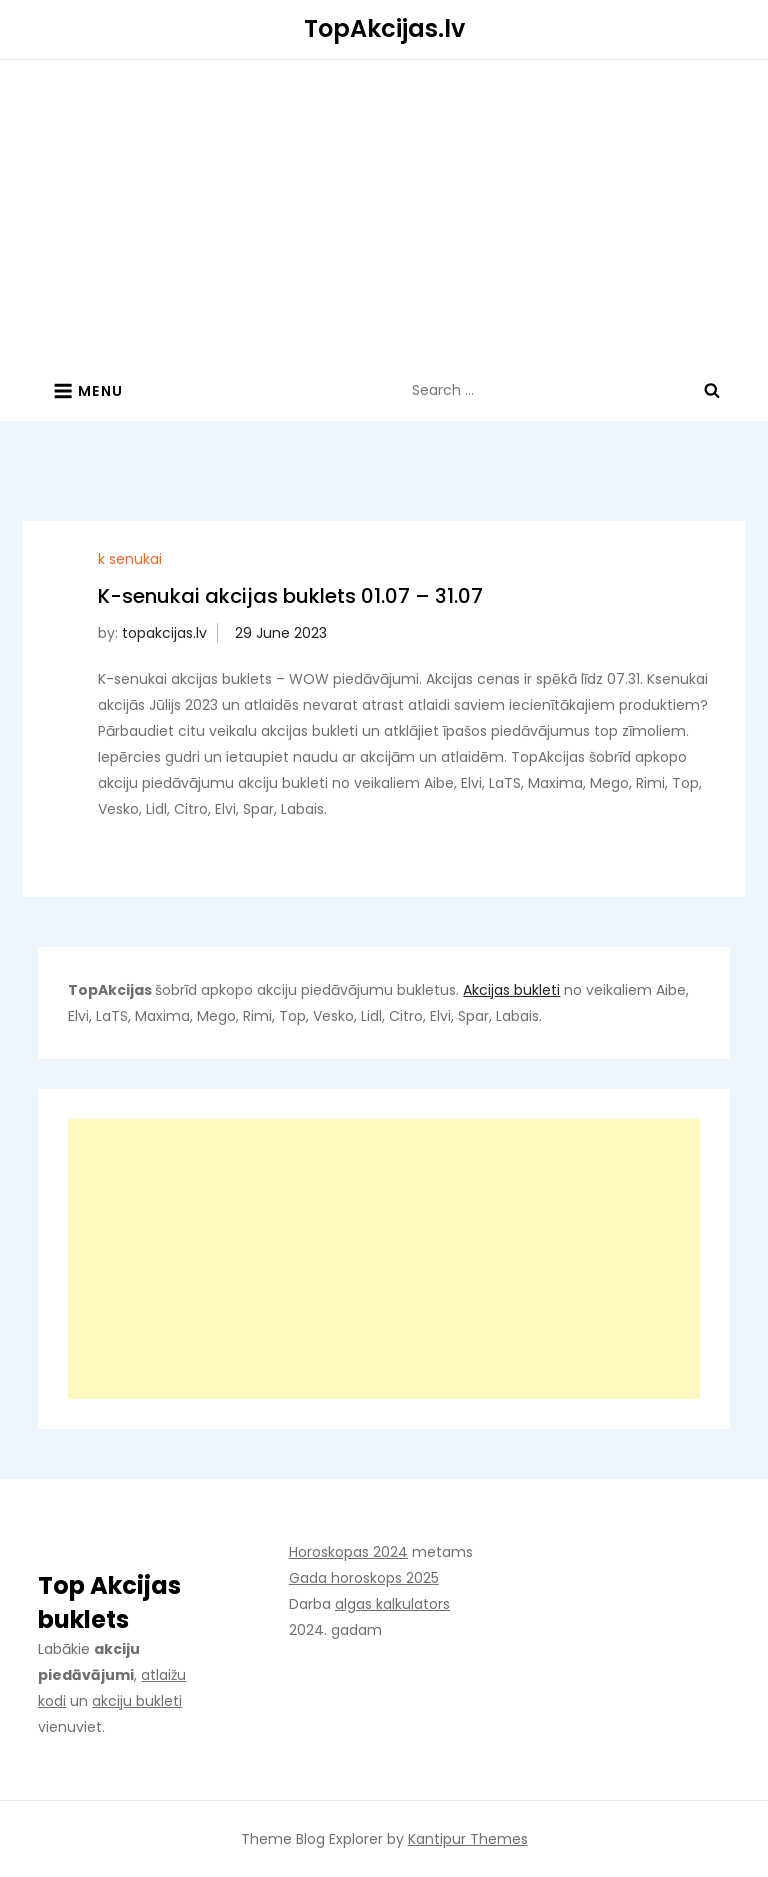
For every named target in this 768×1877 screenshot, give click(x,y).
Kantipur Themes (468, 1839)
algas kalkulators (392, 1604)
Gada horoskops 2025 (364, 1578)
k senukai (130, 559)
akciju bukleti (137, 1701)
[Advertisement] (384, 210)
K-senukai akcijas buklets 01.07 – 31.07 (290, 596)
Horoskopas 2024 (348, 1552)
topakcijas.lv (164, 633)
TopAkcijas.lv (384, 28)
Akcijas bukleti (511, 990)
